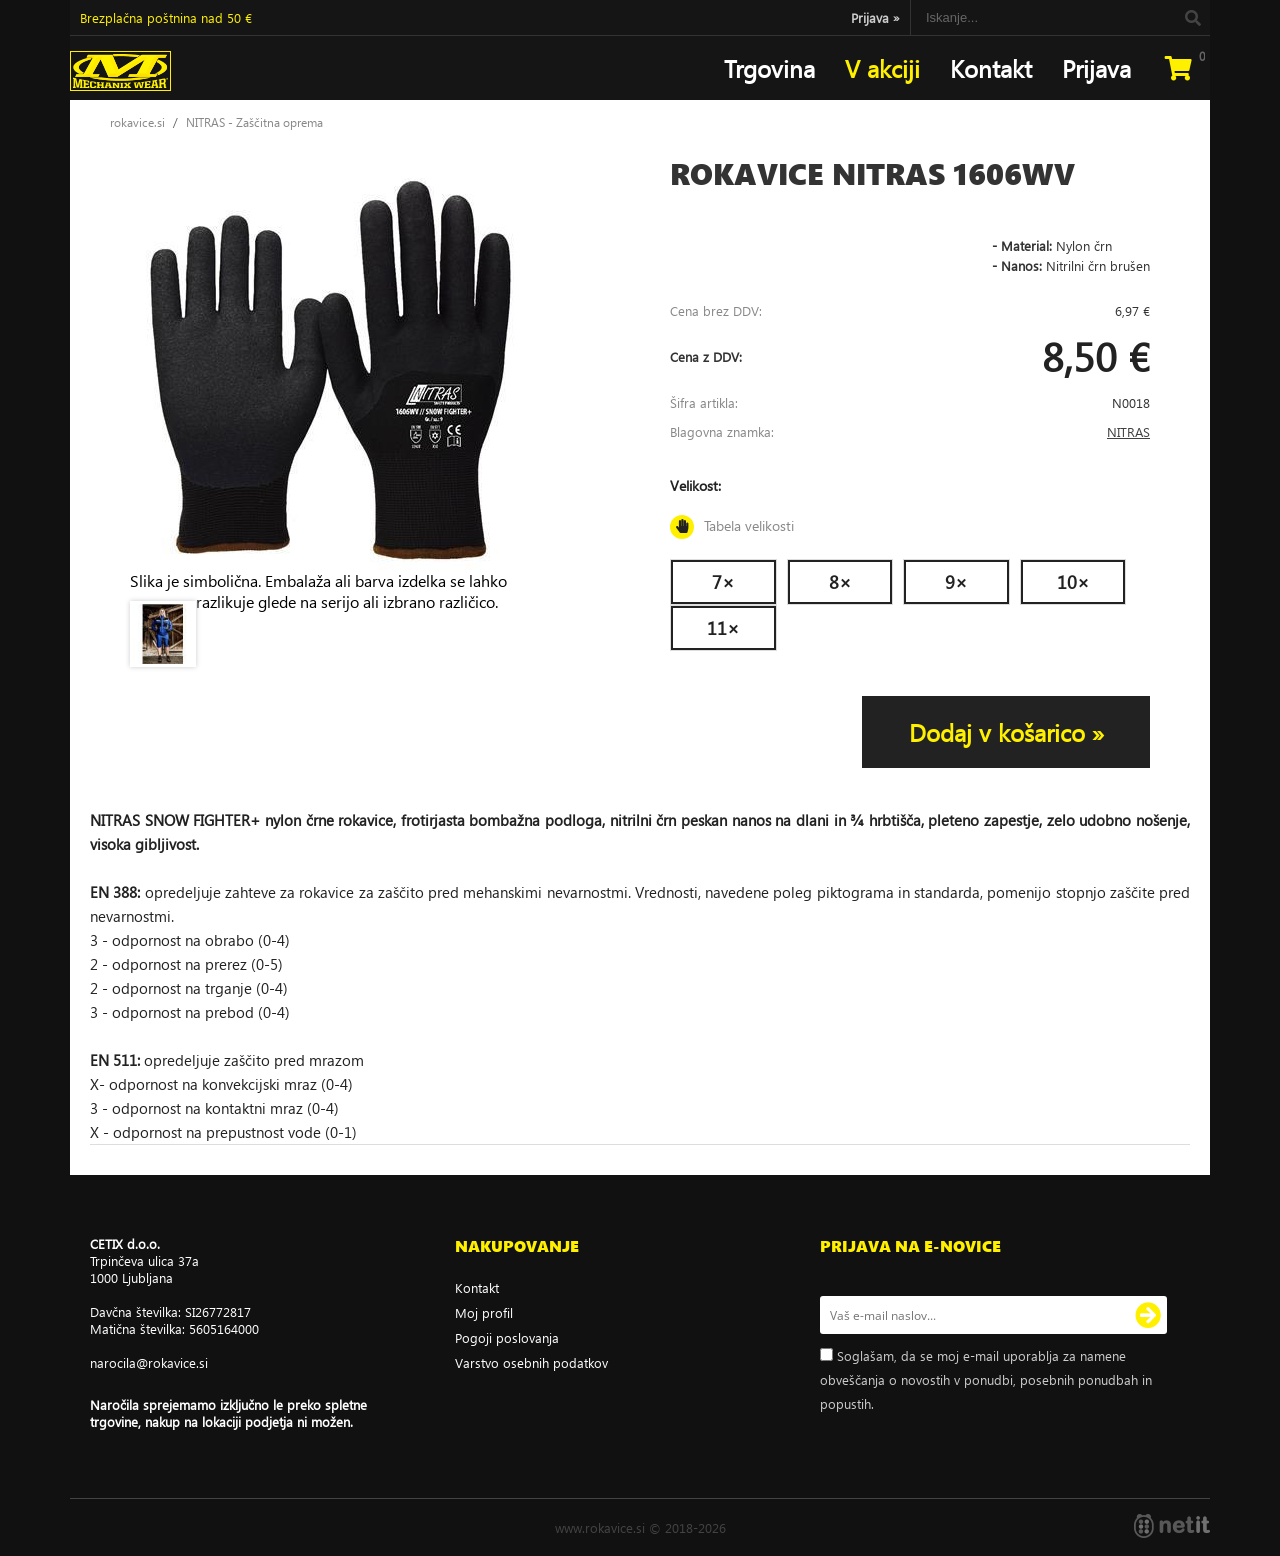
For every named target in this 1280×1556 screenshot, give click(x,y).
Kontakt (991, 68)
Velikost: (910, 507)
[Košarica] (1178, 68)
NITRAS (1128, 431)
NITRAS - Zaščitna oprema (254, 122)
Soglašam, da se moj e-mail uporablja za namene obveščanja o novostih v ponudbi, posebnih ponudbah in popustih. (986, 1379)
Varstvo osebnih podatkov (531, 1362)
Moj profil (484, 1312)
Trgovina (769, 68)
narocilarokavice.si (149, 1362)
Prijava (875, 17)
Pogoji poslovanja (507, 1337)
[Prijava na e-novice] (1148, 1315)
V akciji (882, 68)
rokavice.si (137, 122)
